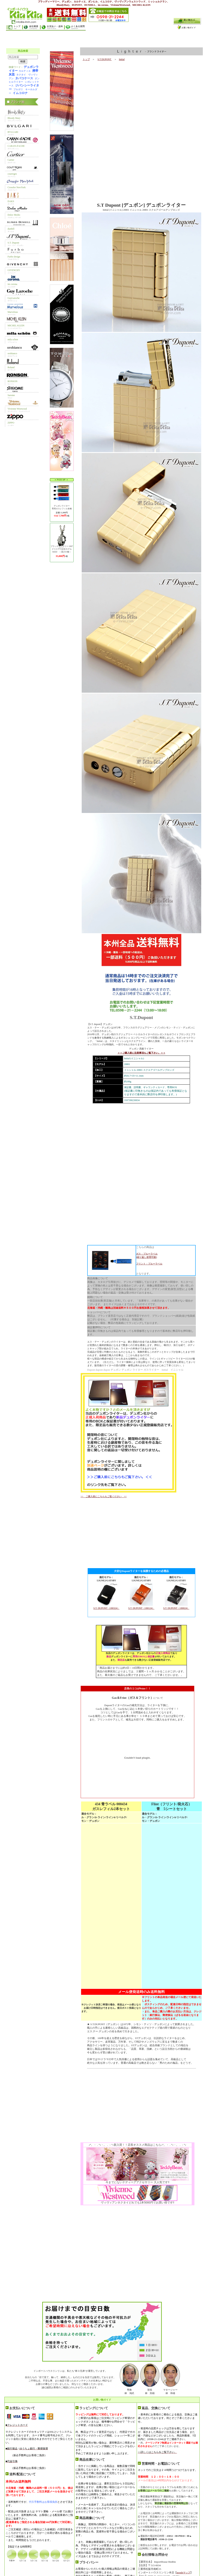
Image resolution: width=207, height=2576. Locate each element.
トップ (86, 59)
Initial (122, 59)
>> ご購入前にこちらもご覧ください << (104, 1496)
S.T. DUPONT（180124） (141, 1608)
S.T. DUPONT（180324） (106, 1608)
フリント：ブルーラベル (149, 1263)
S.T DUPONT (105, 59)
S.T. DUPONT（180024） (176, 1608)
